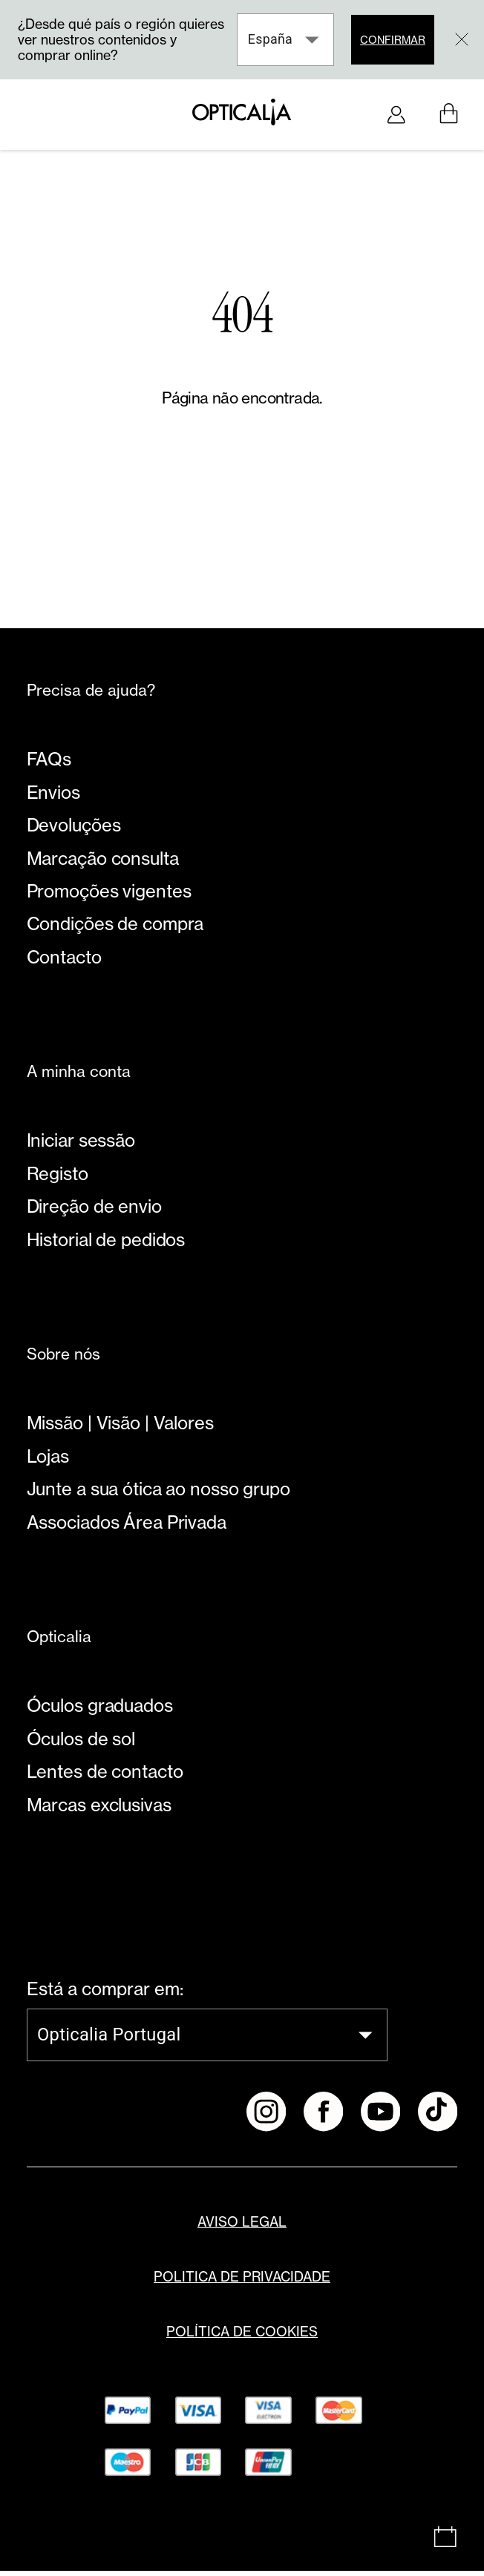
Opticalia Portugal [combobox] (109, 2040)
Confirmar (390, 40)
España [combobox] (267, 39)
